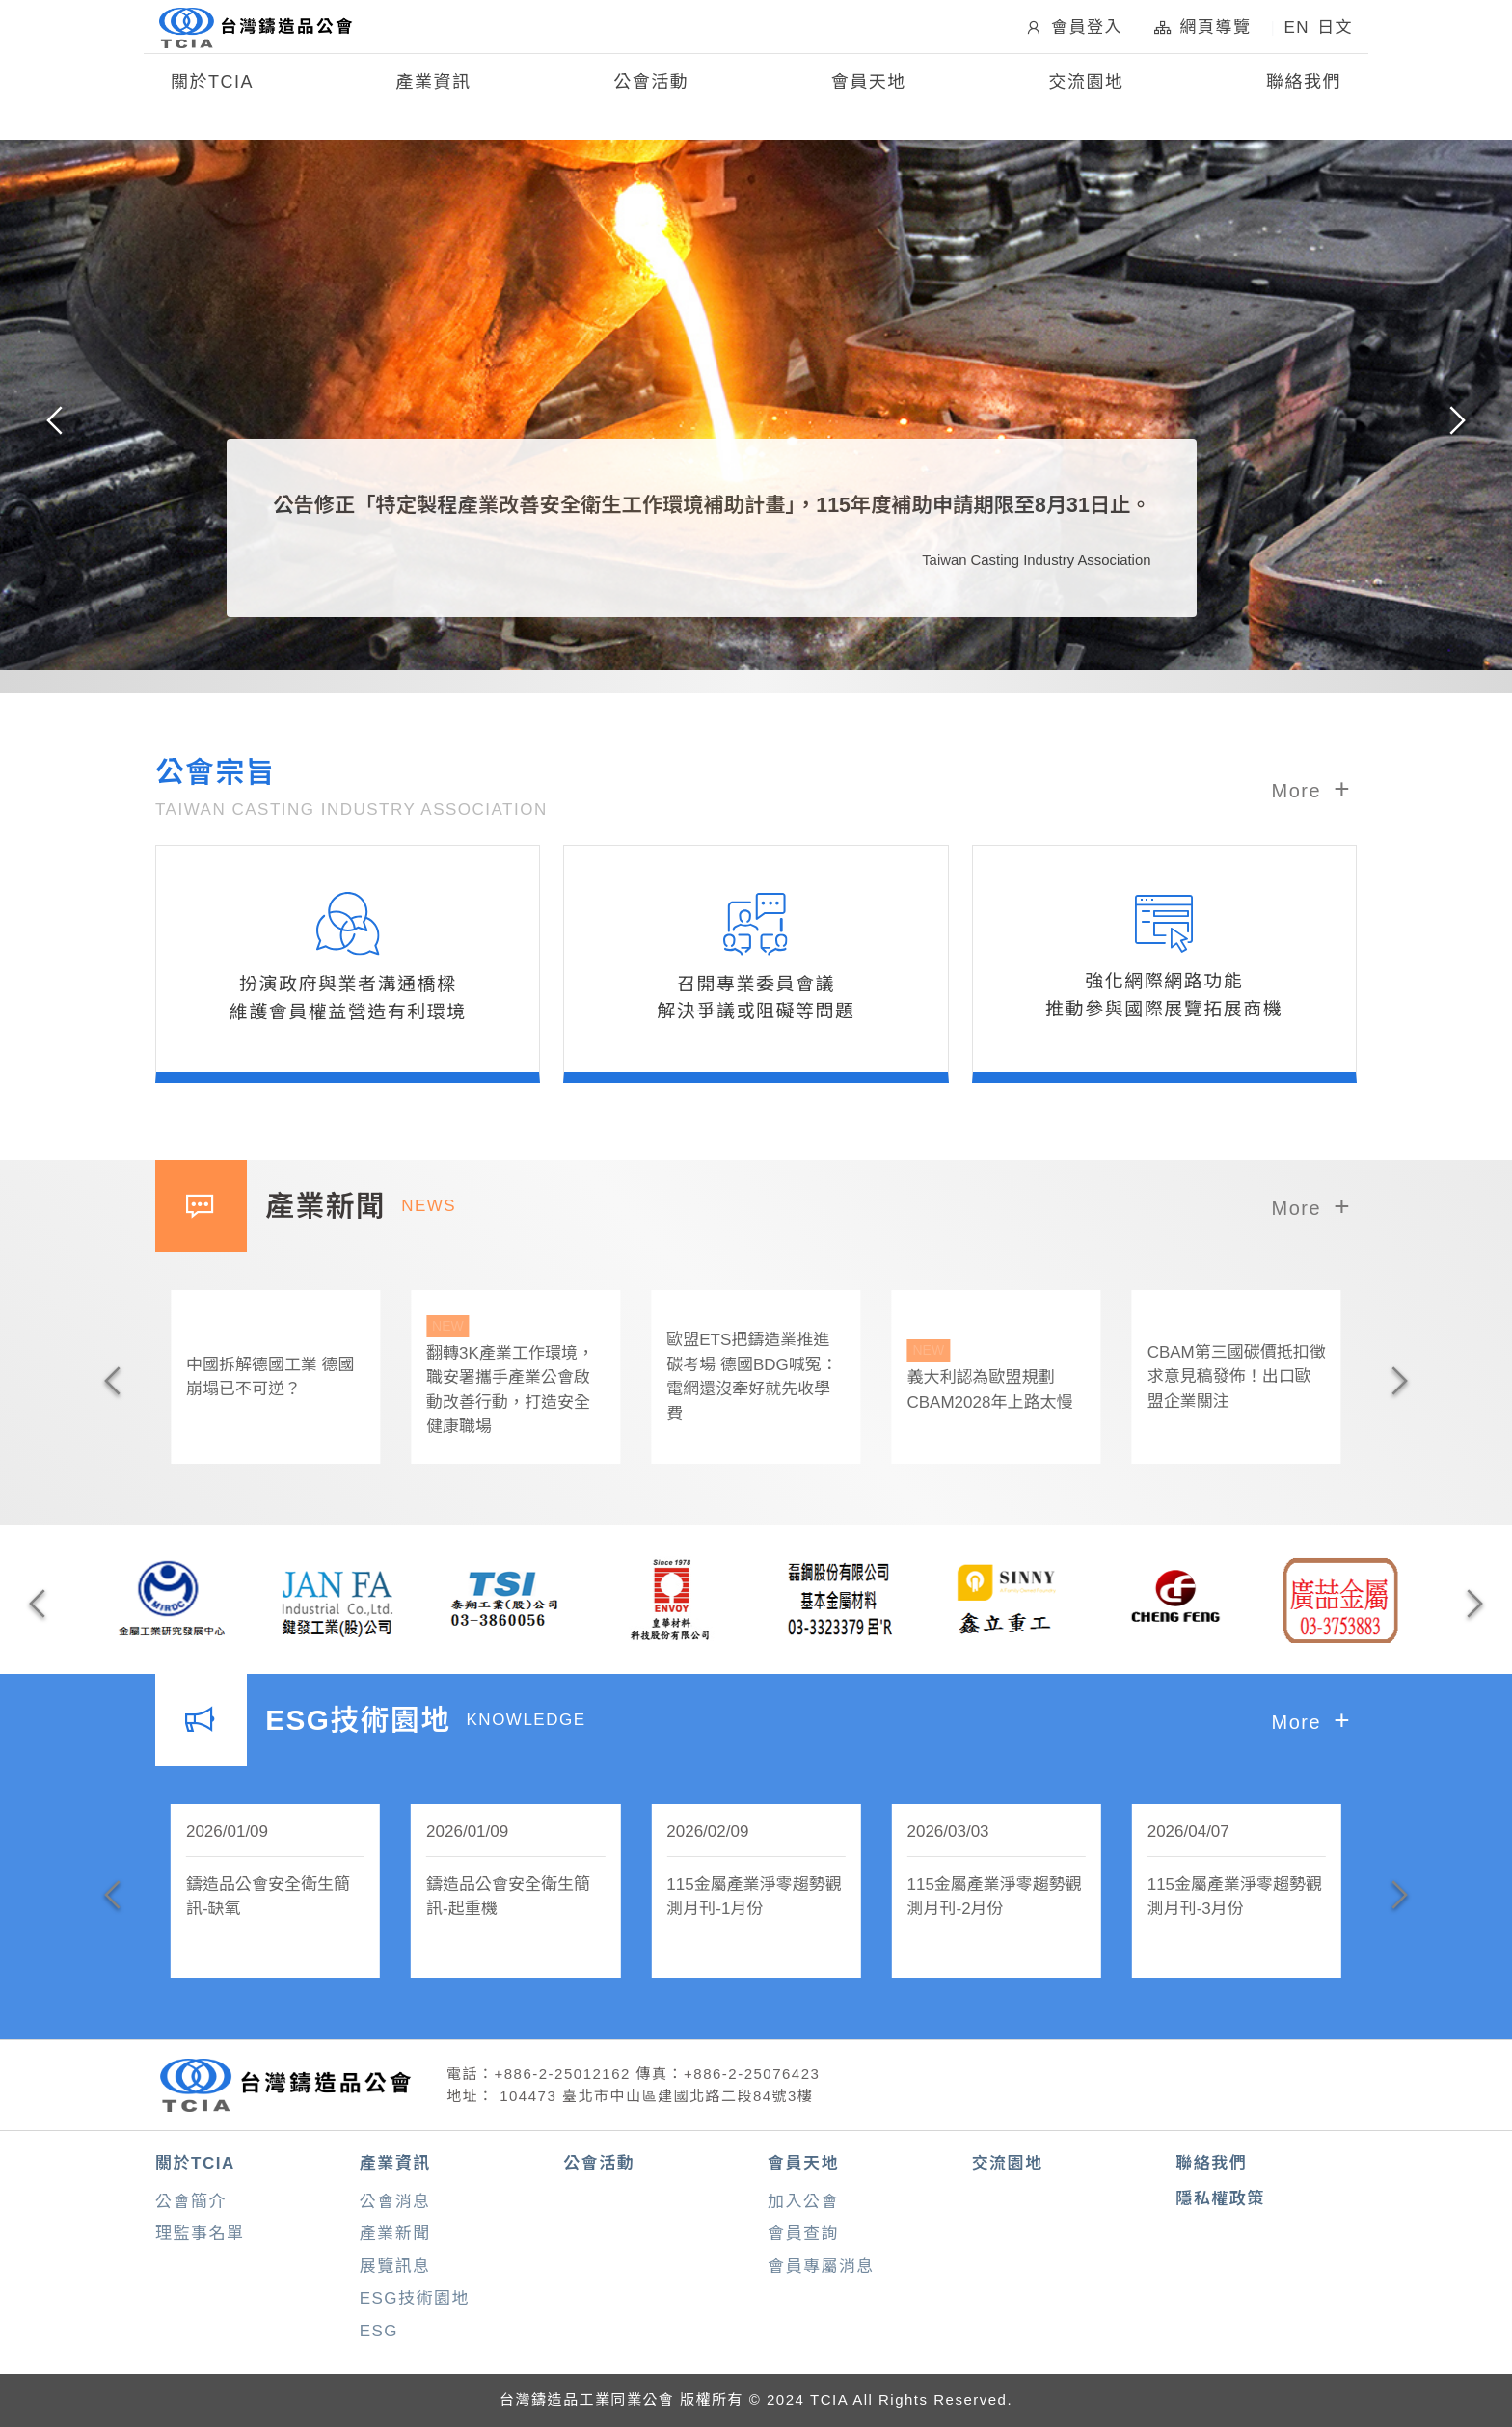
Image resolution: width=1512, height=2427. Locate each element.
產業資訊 (395, 2163)
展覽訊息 (395, 2266)
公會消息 (395, 2202)
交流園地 (1085, 94)
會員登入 (1073, 33)
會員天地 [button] (868, 94)
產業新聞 (395, 2234)
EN (1296, 34)
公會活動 (650, 94)
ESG (379, 2331)
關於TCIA (195, 2163)
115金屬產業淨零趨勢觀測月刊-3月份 (1235, 1897)
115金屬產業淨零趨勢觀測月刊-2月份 (993, 1897)
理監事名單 (200, 2234)
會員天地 (803, 2163)
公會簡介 (191, 2202)
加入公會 (803, 2202)
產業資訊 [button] (434, 94)
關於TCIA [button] (212, 94)
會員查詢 (803, 2234)
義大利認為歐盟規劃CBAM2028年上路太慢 (995, 1375)
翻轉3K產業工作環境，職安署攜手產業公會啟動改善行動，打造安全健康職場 (515, 1376)
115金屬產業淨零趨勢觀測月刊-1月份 (753, 1897)
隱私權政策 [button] (1220, 2199)
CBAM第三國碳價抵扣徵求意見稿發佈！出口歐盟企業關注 (1237, 1377)
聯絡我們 (1303, 94)
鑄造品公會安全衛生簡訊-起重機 (508, 1897)
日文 (1335, 34)
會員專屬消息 (821, 2266)
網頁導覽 (1202, 33)
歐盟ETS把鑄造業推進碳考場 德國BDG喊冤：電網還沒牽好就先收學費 (752, 1377)
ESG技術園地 (415, 2298)
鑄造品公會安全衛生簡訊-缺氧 (268, 1897)
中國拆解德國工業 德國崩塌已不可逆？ (270, 1377)
